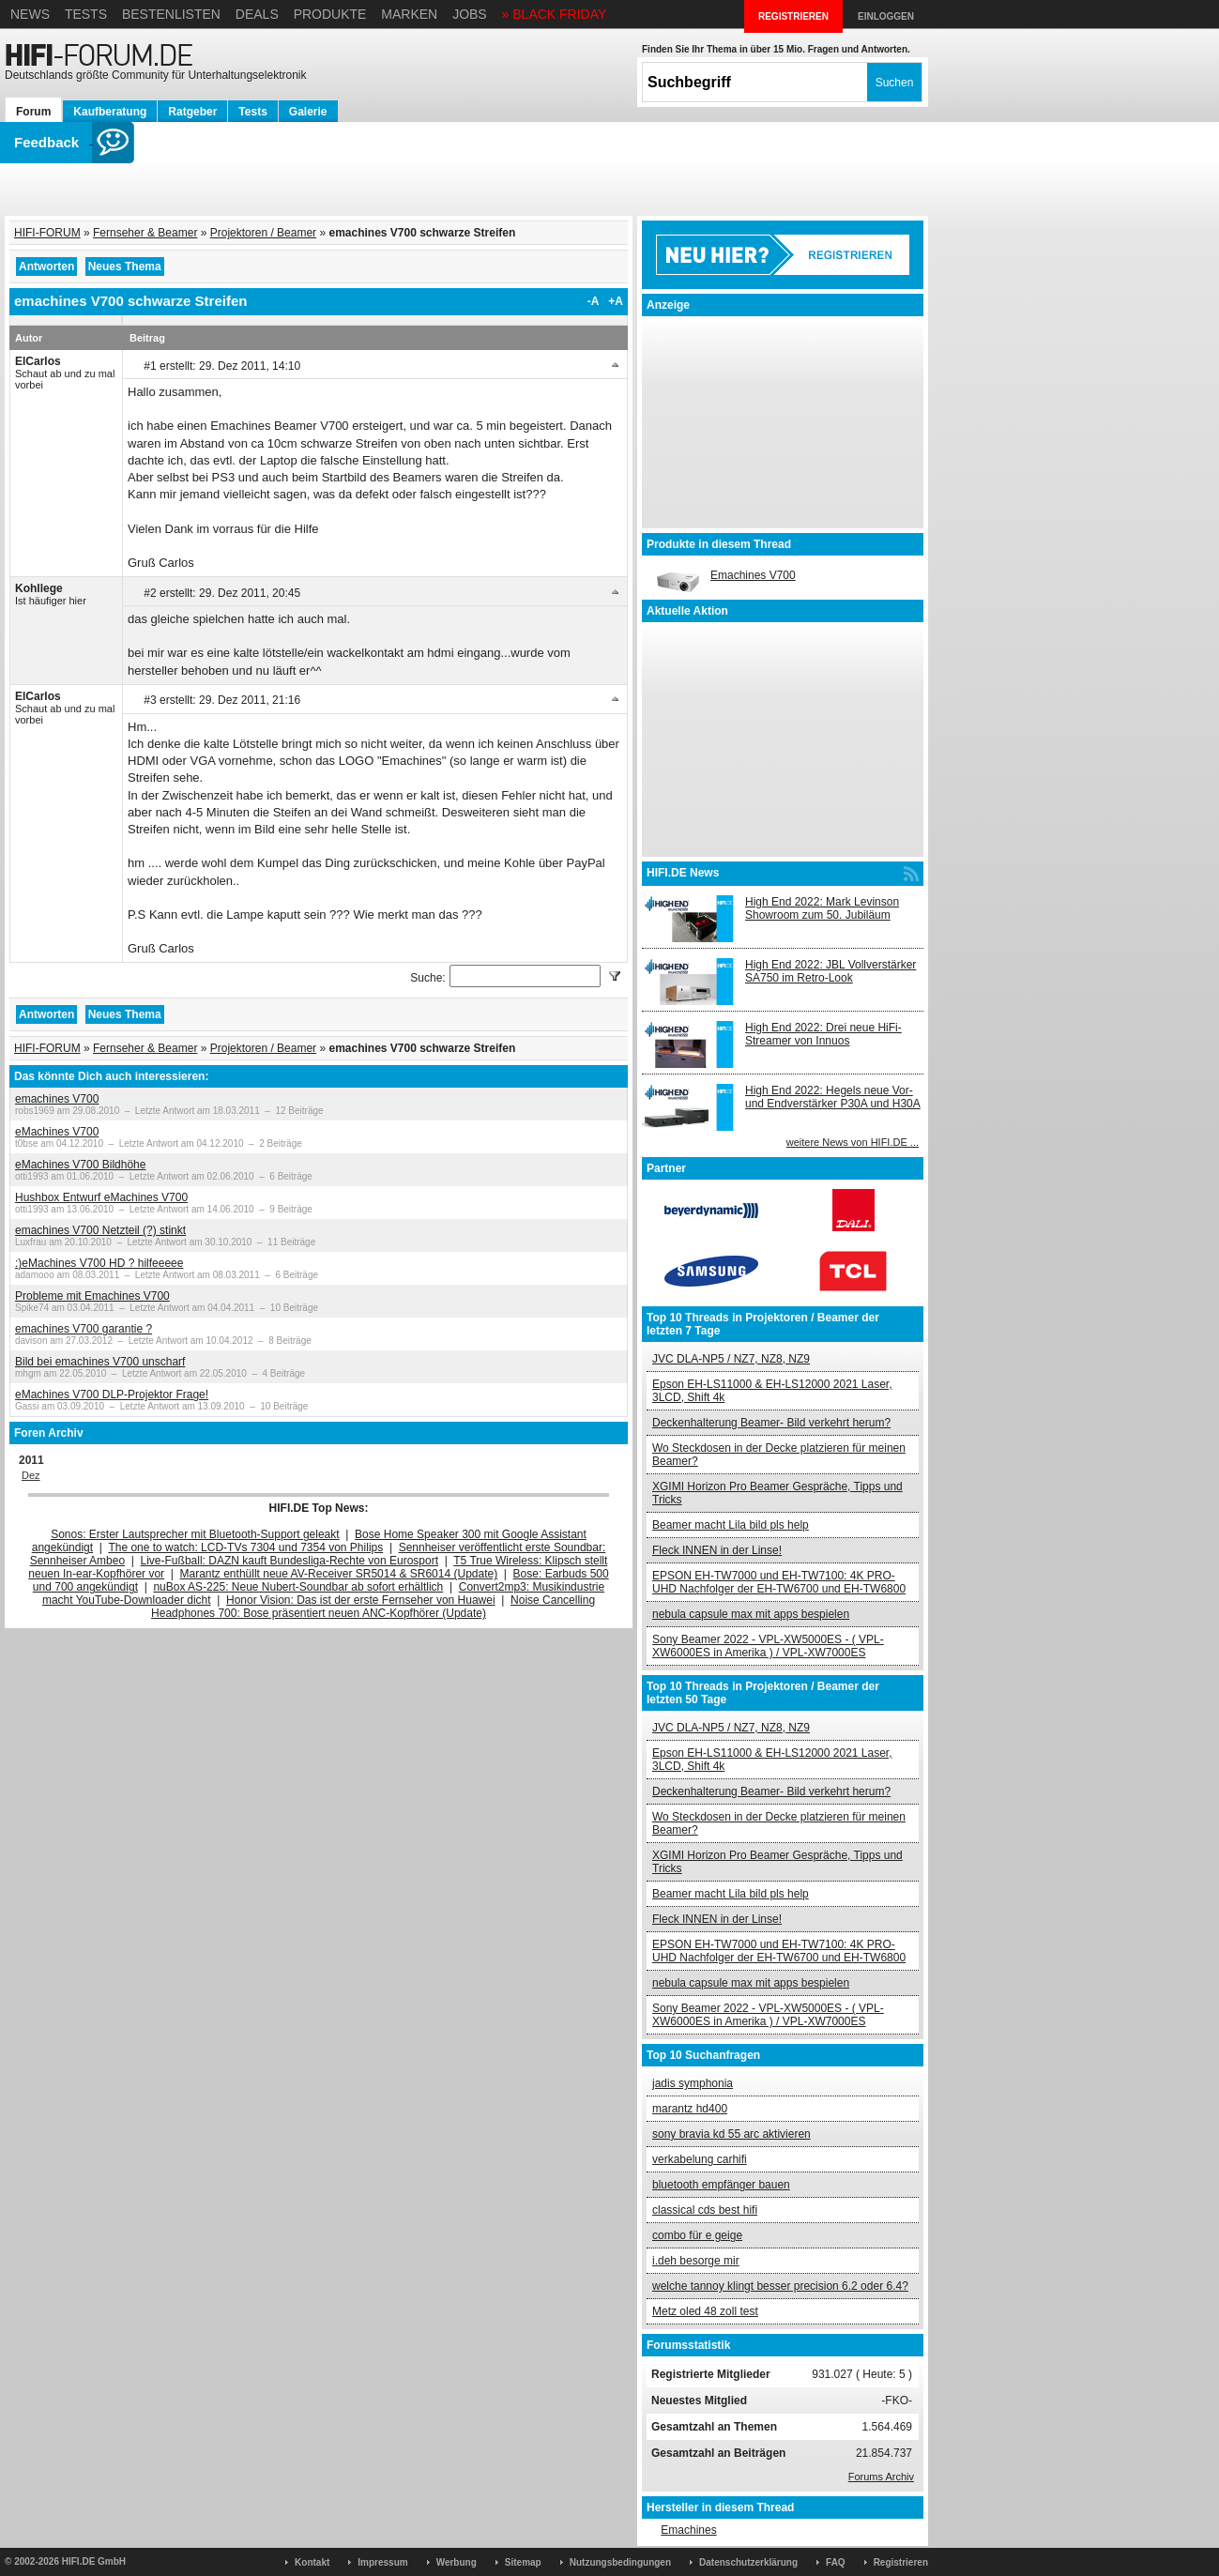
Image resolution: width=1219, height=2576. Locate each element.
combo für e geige (697, 2235)
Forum (33, 111)
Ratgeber (192, 111)
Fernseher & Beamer (145, 232)
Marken (409, 14)
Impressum (382, 2562)
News (30, 14)
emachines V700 (57, 1098)
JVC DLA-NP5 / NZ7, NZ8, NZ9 (731, 1358)
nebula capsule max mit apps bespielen (750, 1614)
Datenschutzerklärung (748, 2562)
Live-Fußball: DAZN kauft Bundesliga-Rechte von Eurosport (289, 1560)
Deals (257, 14)
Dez (31, 1475)
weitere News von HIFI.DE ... (852, 1142)
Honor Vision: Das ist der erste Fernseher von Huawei (360, 1600)
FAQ (836, 2562)
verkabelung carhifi (699, 2159)
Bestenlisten (171, 14)
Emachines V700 (753, 575)
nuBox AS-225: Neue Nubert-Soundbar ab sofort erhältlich (298, 1586)
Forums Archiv (881, 2476)
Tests (86, 14)
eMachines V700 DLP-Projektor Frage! (111, 1394)
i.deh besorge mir (695, 2260)
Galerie (308, 111)
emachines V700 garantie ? (83, 1328)
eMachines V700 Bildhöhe (80, 1164)
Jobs (469, 14)
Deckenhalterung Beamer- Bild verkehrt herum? (771, 1422)
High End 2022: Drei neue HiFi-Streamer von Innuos (823, 1034)
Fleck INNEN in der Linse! (717, 1550)
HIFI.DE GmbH (94, 2561)
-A (593, 301)
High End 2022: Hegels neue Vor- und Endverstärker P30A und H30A (833, 1097)
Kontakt (312, 2562)
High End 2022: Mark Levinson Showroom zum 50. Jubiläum (822, 908)
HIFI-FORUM (47, 232)
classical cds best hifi (704, 2210)
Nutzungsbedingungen (620, 2562)
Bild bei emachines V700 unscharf (100, 1361)
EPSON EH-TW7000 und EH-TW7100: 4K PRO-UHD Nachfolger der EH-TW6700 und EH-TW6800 (779, 1582)
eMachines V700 (57, 1131)
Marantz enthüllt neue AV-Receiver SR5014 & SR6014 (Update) (339, 1573)
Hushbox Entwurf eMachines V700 (101, 1197)
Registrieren (901, 2562)
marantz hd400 (689, 2108)
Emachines (688, 2530)
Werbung (456, 2562)
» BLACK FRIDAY (554, 14)
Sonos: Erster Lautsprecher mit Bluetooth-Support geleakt (195, 1534)
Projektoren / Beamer (263, 232)
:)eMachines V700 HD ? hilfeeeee (99, 1263)
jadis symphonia (692, 2083)
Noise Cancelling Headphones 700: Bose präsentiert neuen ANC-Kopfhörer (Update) (373, 1606)
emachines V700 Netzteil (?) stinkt (100, 1230)
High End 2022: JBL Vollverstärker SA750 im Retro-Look (830, 971)
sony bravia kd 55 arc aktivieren (731, 2134)
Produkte (330, 14)
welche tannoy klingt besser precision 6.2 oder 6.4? (780, 2286)
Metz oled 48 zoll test (705, 2311)
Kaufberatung (109, 111)
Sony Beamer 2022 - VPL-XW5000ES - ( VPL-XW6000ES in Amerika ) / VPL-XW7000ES (768, 1646)
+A (615, 301)
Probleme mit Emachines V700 (92, 1296)
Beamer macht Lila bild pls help (730, 1525)
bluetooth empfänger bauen (721, 2184)
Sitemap (523, 2562)
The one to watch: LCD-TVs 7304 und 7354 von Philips (245, 1547)
